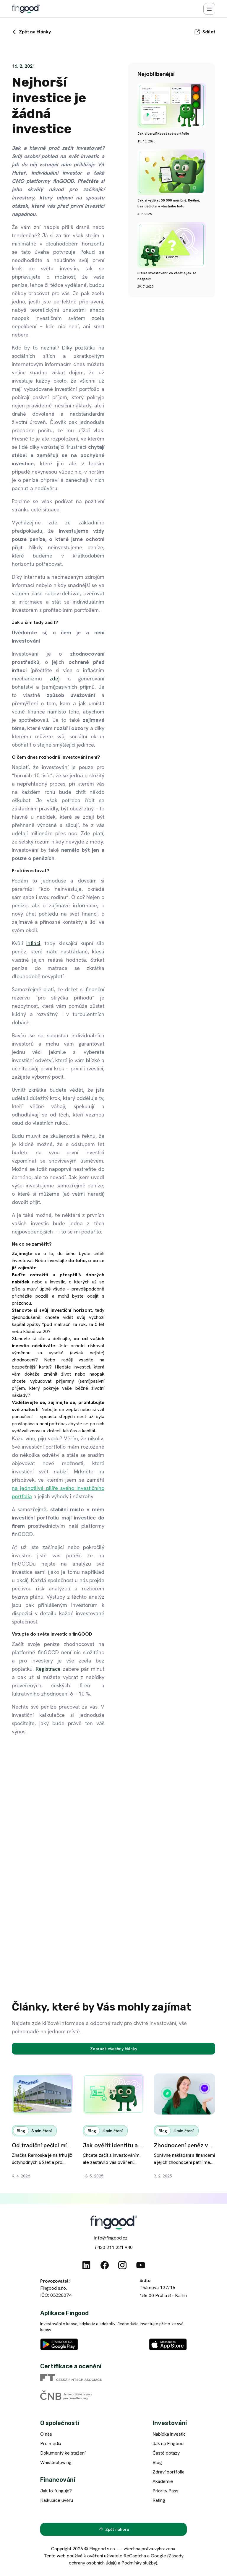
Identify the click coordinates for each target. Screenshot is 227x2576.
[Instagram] (122, 2265)
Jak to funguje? (56, 2491)
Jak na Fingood (168, 2443)
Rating (159, 2500)
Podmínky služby (138, 2563)
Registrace (48, 1668)
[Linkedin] (86, 2265)
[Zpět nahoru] (113, 2529)
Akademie (163, 2481)
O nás (46, 2434)
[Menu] (209, 9)
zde (53, 678)
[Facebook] (104, 2265)
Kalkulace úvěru (56, 2500)
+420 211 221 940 (113, 2247)
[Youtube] (140, 2265)
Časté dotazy (166, 2453)
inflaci (33, 943)
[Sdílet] (204, 32)
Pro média (50, 2443)
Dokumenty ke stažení (62, 2453)
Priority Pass (166, 2491)
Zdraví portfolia (168, 2472)
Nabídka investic (169, 2434)
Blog (157, 2462)
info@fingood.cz (110, 2238)
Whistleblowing (56, 2462)
